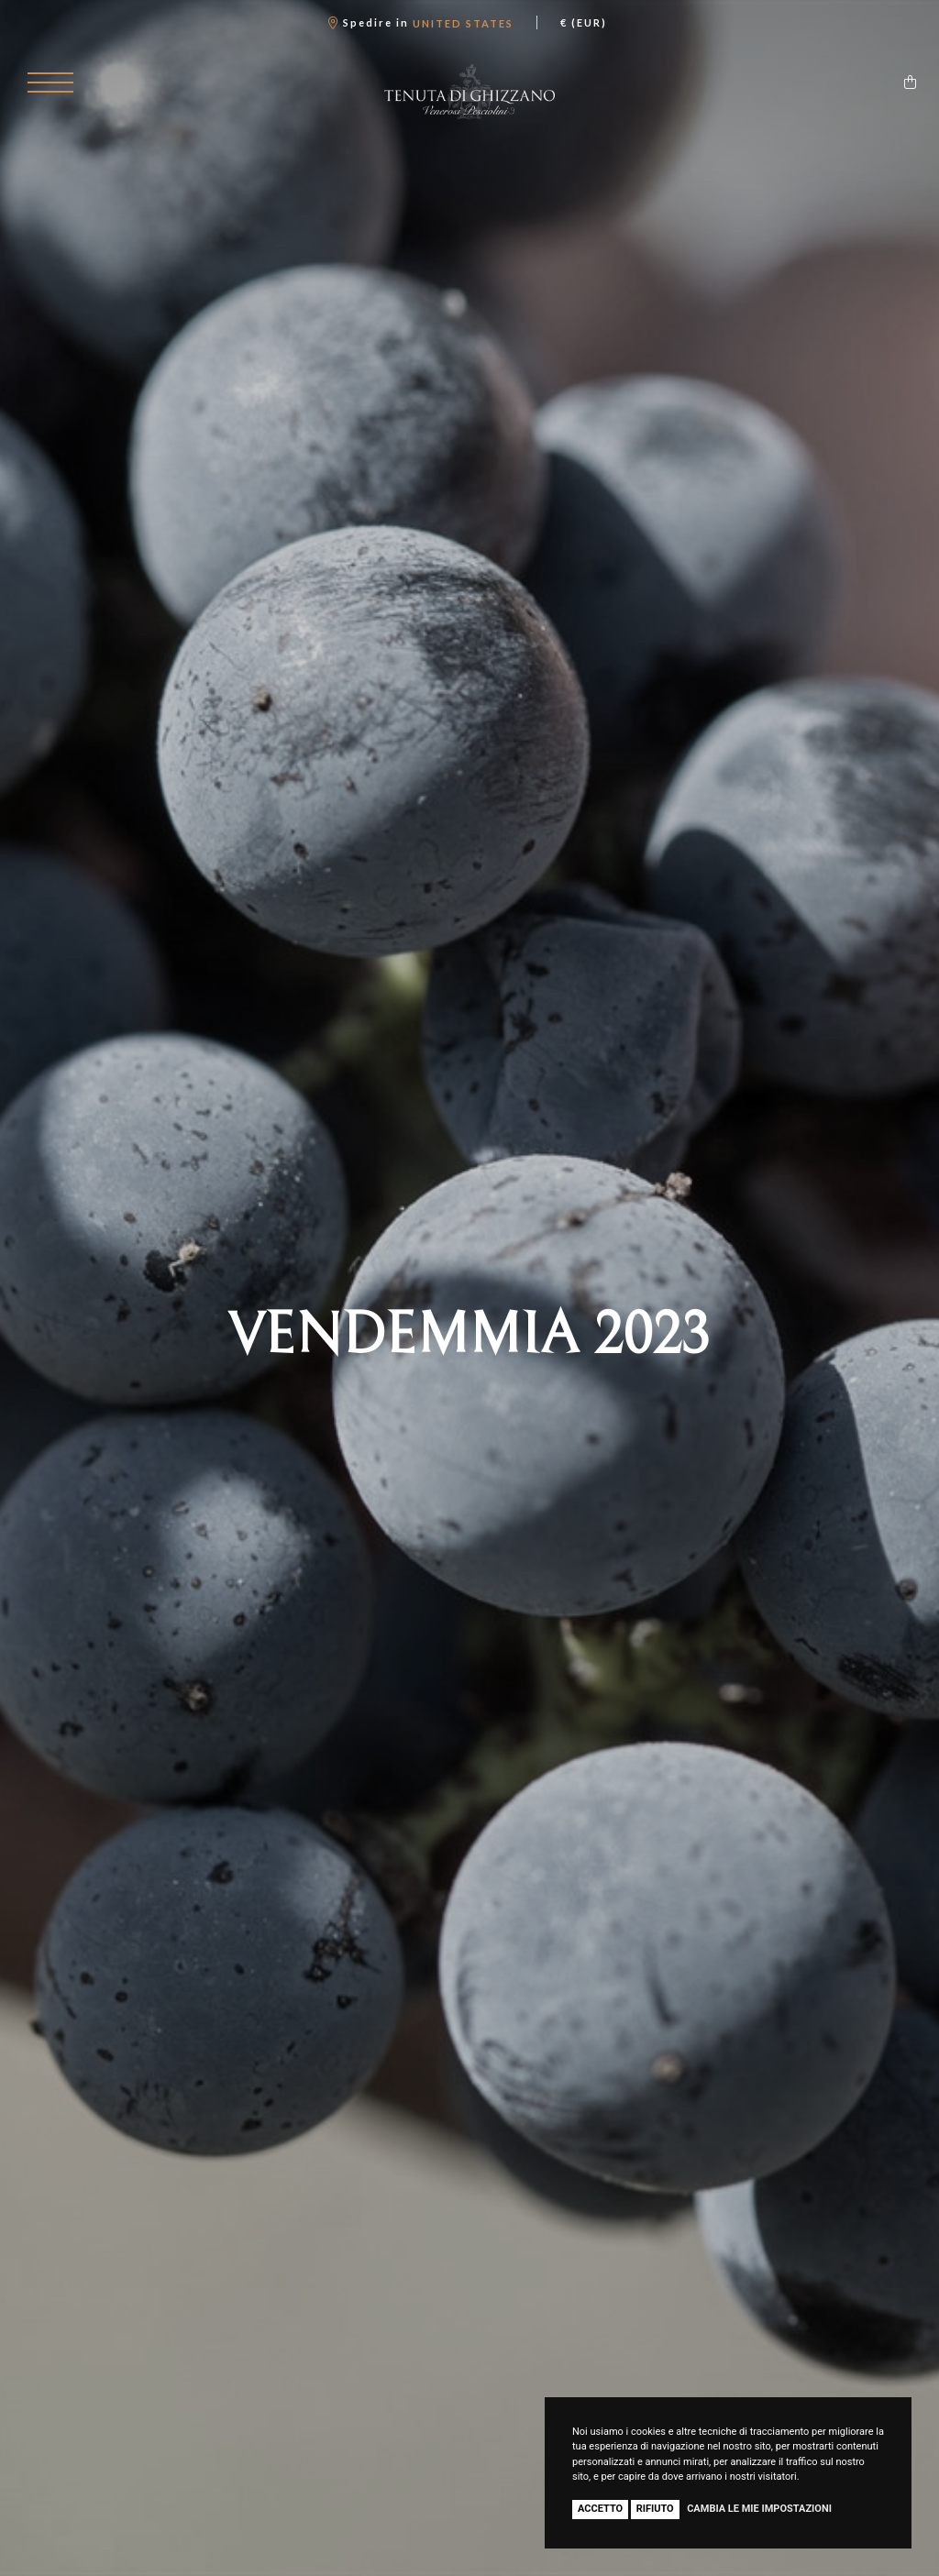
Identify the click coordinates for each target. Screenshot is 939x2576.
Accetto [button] (600, 2509)
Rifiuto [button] (655, 2509)
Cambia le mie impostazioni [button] (759, 2509)
